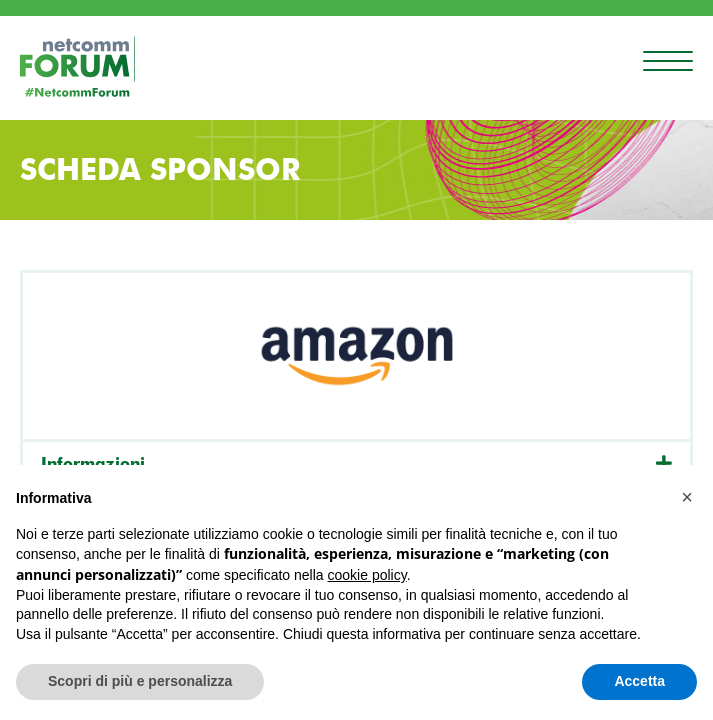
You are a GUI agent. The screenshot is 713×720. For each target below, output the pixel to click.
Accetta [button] (639, 681)
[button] (687, 497)
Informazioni (93, 463)
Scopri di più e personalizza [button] (140, 681)
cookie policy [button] (367, 575)
